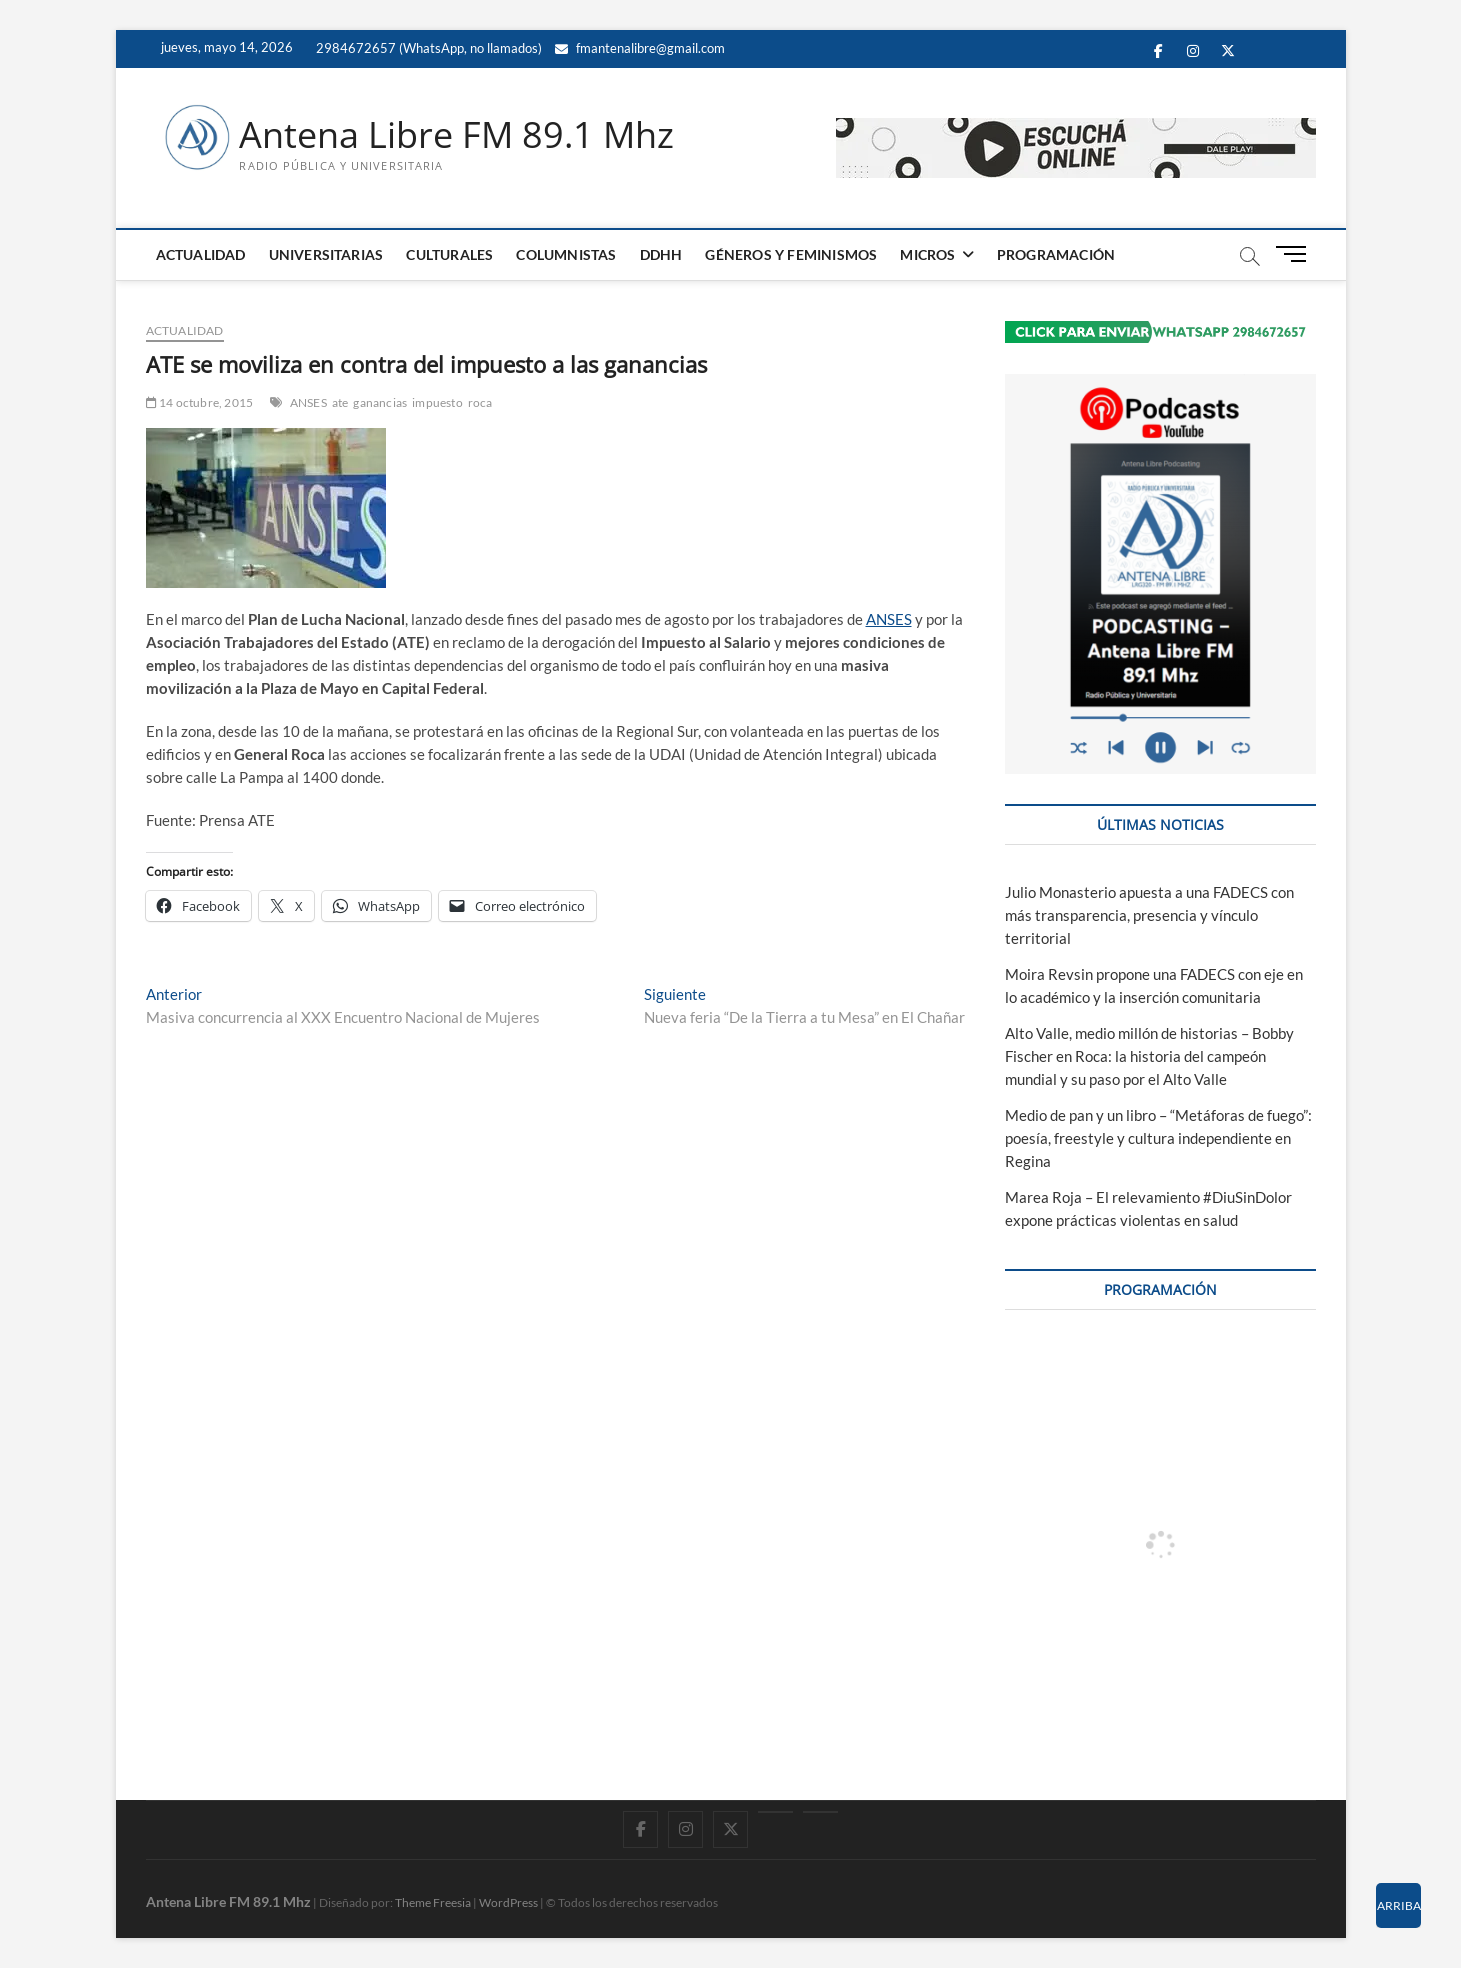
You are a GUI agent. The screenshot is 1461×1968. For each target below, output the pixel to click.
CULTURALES (449, 254)
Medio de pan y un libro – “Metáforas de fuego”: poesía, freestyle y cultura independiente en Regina (1158, 1138)
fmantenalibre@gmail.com (640, 48)
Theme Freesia (433, 1902)
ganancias (380, 402)
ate (340, 402)
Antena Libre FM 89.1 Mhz (456, 135)
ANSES (308, 402)
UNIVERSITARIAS (326, 254)
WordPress (508, 1902)
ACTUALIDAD (201, 254)
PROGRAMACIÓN (1056, 254)
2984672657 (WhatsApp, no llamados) (427, 48)
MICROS (927, 254)
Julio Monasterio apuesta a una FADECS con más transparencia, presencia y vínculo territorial (1149, 915)
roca (480, 402)
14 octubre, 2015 (200, 402)
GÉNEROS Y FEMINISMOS (791, 254)
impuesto (437, 402)
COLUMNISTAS (566, 254)
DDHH (661, 254)
